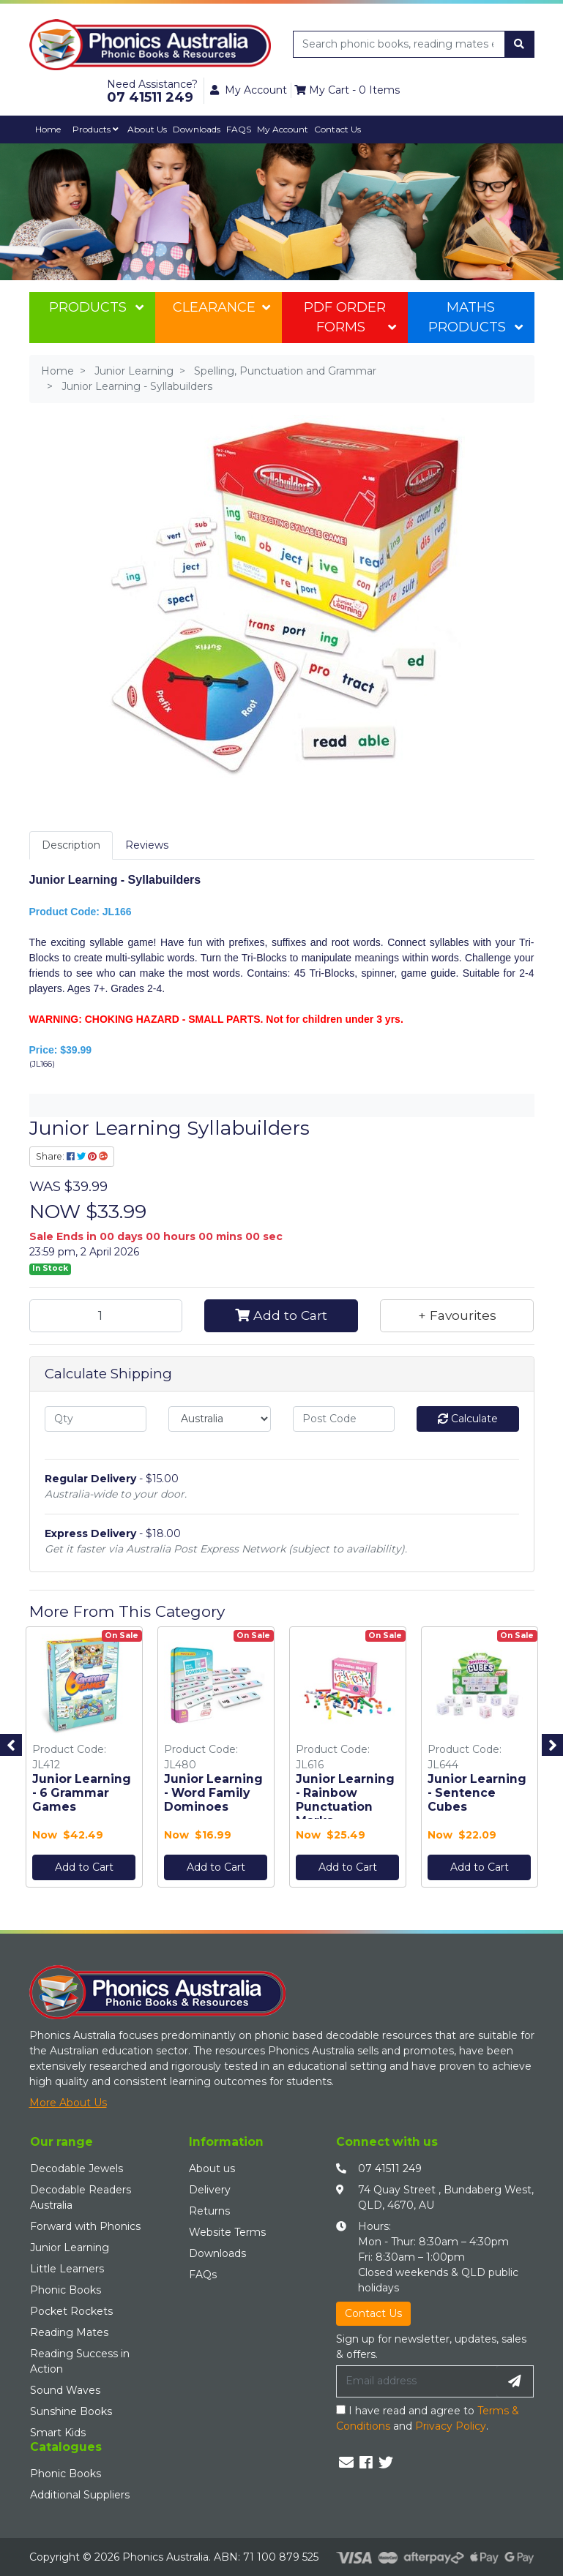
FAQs (203, 2274)
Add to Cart (281, 1315)
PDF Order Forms (350, 317)
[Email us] (346, 2462)
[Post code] (344, 1419)
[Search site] (519, 44)
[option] (84, 1760)
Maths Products (475, 317)
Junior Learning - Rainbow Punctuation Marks (345, 1800)
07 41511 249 (390, 2168)
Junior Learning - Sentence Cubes (477, 1793)
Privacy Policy (450, 2426)
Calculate (468, 1418)
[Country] (219, 1419)
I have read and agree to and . (427, 2418)
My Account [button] (248, 90)
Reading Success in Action (80, 2361)
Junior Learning (69, 2247)
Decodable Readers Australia (80, 2197)
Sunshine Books (71, 2411)
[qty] (96, 1419)
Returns (209, 2211)
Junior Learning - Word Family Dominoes (213, 1793)
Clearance (221, 307)
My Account (282, 129)
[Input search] (399, 44)
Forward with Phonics (85, 2226)
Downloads (196, 129)
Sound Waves (65, 2390)
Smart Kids (58, 2432)
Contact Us (337, 129)
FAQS (238, 129)
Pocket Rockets (71, 2311)
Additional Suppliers (80, 2494)
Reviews (146, 845)
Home (48, 129)
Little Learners (67, 2268)
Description (71, 845)
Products (95, 129)
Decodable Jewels (76, 2168)
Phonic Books (65, 2290)
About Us (147, 129)
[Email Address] (416, 2381)
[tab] (71, 845)
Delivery (210, 2189)
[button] (457, 1315)
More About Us (68, 2102)
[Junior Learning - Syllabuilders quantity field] (106, 1315)
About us (212, 2168)
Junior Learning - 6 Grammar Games (81, 1793)
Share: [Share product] (72, 1156)
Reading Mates (69, 2332)
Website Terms (227, 2232)
